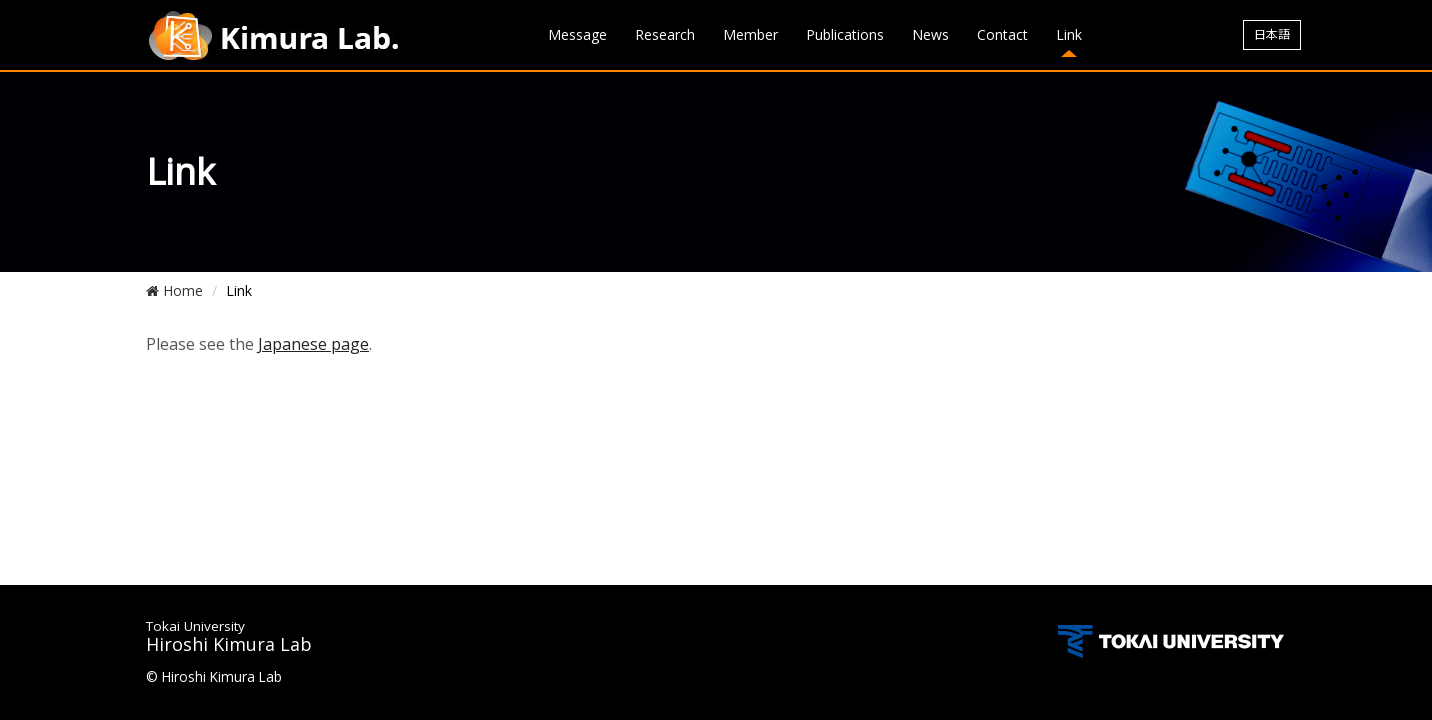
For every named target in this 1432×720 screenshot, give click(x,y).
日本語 (1272, 34)
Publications (845, 34)
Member (750, 34)
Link (1069, 34)
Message (577, 34)
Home (174, 290)
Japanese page (313, 344)
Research (665, 34)
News (930, 34)
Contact (1002, 34)
